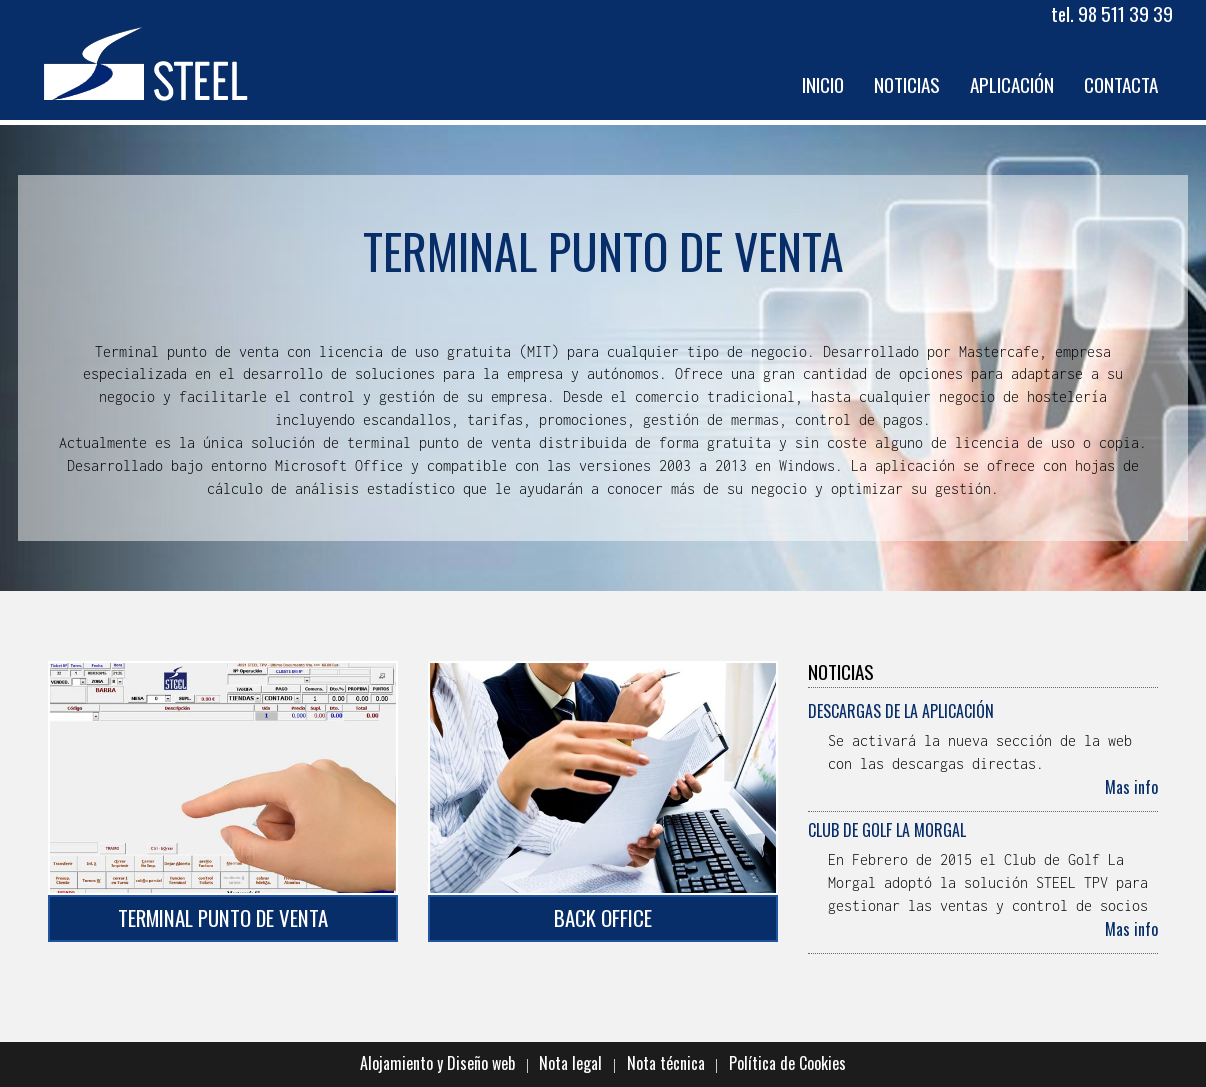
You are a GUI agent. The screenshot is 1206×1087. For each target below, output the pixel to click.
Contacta (1121, 84)
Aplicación (1012, 84)
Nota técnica (666, 1063)
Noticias (907, 84)
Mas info (1131, 787)
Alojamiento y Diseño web (437, 1063)
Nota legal (570, 1063)
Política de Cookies (787, 1063)
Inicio (823, 84)
